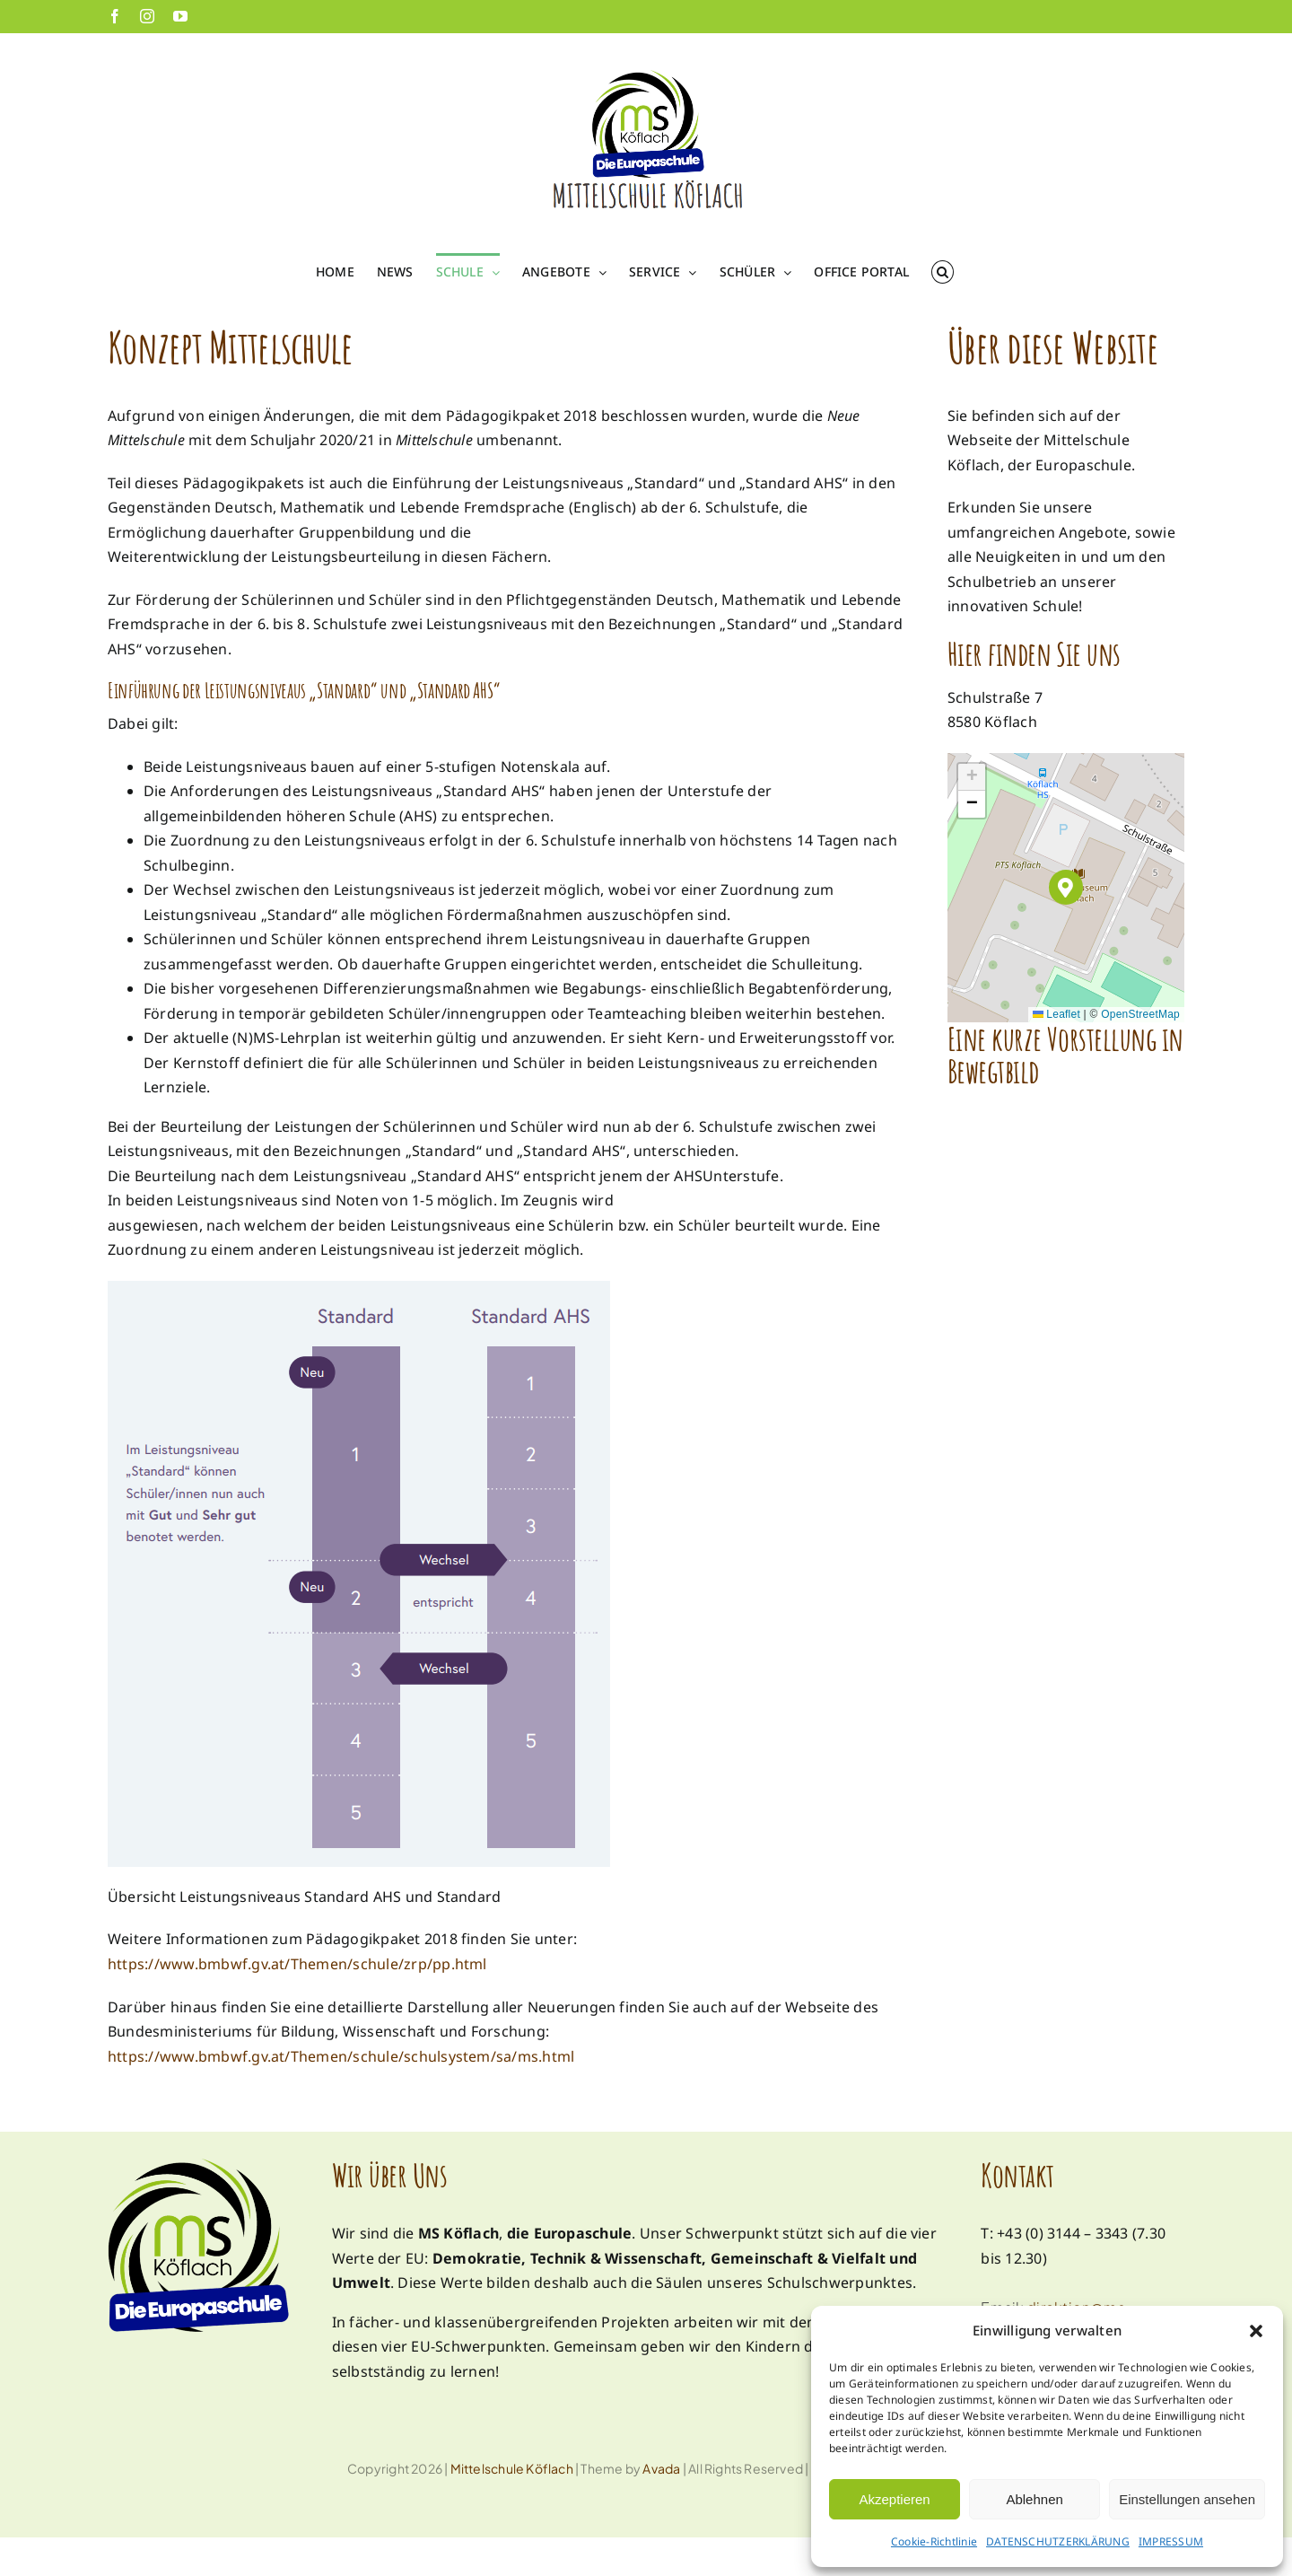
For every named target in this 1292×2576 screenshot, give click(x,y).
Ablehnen (1034, 2499)
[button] (1256, 2331)
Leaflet (1056, 1014)
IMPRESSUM (1171, 2541)
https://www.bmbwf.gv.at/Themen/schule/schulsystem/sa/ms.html (341, 2056)
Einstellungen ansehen (1187, 2499)
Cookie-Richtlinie (934, 2541)
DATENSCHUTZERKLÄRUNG (1058, 2541)
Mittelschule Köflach (511, 2468)
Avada (661, 2468)
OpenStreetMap (1140, 1014)
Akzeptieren (894, 2499)
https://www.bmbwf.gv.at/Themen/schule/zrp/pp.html (297, 1964)
